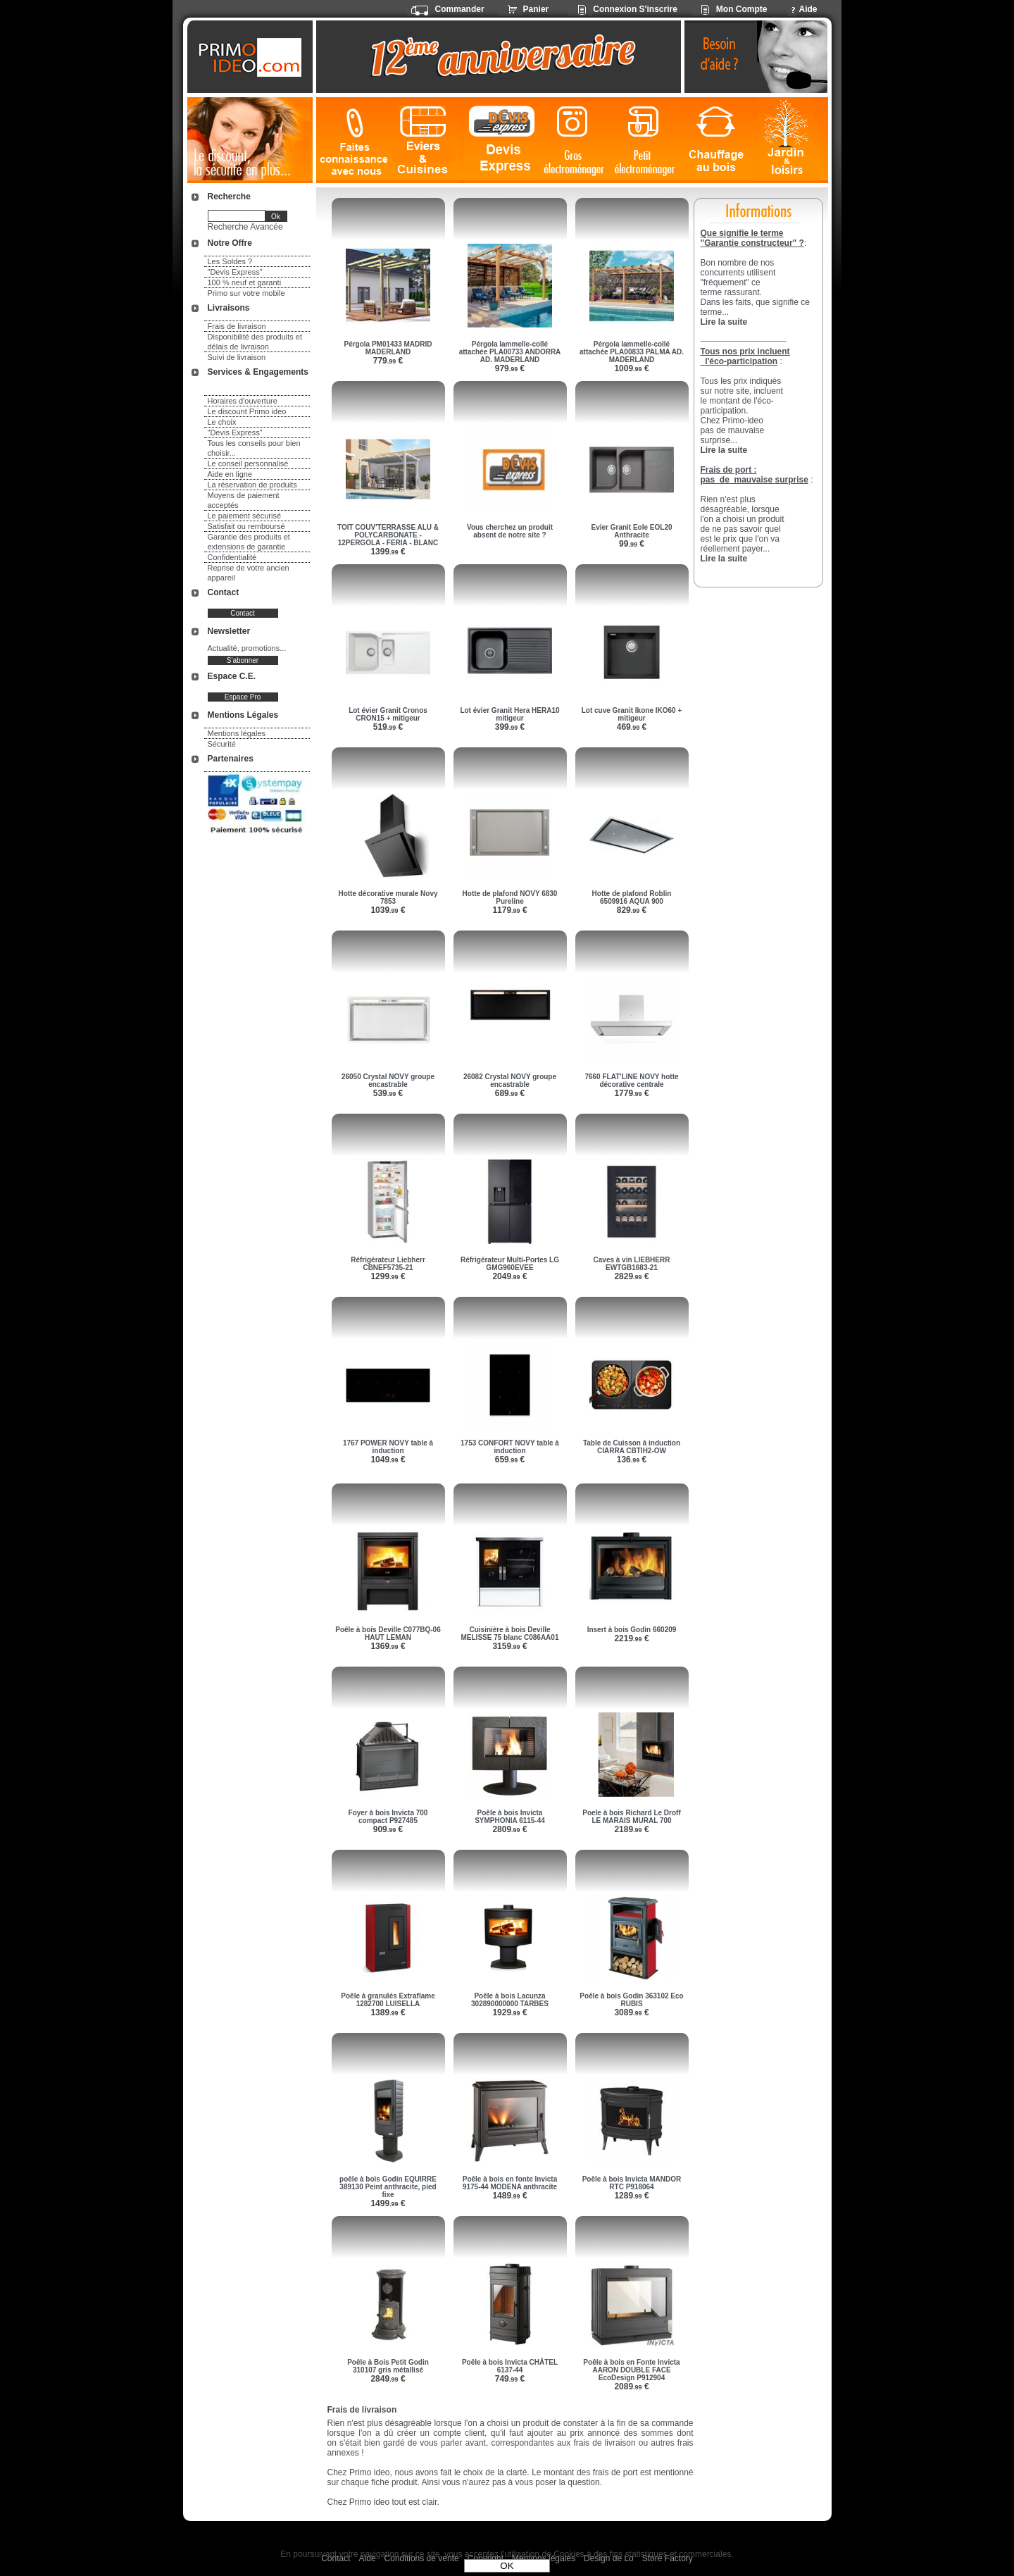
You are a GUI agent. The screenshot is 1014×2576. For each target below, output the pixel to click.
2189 (631, 1829)
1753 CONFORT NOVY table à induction (510, 1447)
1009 (631, 368)
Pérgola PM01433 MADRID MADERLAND (388, 348)
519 (388, 727)
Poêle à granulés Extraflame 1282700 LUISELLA (387, 2000)
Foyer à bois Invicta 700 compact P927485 (388, 1816)
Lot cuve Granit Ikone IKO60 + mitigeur (632, 714)
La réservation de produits (252, 484)
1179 (509, 910)
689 (510, 1093)
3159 (509, 1646)
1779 (631, 1093)
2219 (631, 1638)
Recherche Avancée (245, 227)
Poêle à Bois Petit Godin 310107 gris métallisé (388, 2366)
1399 (387, 551)
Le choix (222, 422)
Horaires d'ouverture (242, 401)
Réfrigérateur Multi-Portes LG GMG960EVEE (510, 1263)
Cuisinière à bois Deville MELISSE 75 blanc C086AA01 (510, 1633)
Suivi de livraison (237, 357)
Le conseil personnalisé (248, 463)
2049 (509, 1276)
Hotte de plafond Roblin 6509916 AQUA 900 (632, 897)
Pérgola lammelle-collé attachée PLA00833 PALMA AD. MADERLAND (632, 351)
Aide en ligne (230, 474)
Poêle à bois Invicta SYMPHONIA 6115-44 (510, 1816)
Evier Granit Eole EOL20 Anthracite (631, 531)
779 (388, 361)
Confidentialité (232, 557)
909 (388, 1829)
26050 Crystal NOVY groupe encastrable (388, 1080)
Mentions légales (237, 733)
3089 (631, 2012)
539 (388, 1093)
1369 (387, 1646)
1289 (631, 2196)
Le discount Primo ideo (247, 411)
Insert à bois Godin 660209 (632, 1630)
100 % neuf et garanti (245, 282)
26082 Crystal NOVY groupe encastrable (509, 1080)
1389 (387, 2012)
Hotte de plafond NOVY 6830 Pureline (510, 897)
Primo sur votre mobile (246, 293)
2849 (387, 2379)
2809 (509, 1829)
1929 (509, 2012)
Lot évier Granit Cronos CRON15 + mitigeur (388, 714)
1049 (387, 1459)
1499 (387, 2203)
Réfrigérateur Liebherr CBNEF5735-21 (388, 1263)
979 (510, 368)
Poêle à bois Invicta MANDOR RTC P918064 (632, 2183)
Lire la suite (724, 559)
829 (632, 910)
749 (510, 2379)
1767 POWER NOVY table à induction (388, 1447)
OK (506, 2566)
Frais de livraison (237, 326)
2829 (631, 1276)
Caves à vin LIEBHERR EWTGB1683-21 (632, 1263)
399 (510, 727)
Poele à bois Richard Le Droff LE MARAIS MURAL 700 (631, 1816)
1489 (509, 2196)
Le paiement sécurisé (245, 515)
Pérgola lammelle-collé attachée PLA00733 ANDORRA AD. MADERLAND (510, 351)
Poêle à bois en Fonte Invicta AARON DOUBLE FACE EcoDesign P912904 (631, 2370)
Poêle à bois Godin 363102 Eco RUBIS (631, 2000)
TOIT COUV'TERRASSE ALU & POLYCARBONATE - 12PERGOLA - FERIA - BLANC (388, 535)
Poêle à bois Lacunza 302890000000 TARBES (510, 2000)
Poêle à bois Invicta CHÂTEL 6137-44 (510, 2366)
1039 (387, 910)
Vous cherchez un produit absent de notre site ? (510, 531)
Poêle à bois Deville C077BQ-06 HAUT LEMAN (388, 1633)
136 (632, 1459)
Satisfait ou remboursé (246, 526)
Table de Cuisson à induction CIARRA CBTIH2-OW (631, 1447)
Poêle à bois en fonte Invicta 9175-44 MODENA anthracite (510, 2183)
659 (510, 1459)
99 (631, 544)
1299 (387, 1276)
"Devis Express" (235, 272)
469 (632, 727)
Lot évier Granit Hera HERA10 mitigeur (509, 714)
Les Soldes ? (230, 261)
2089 (631, 2386)
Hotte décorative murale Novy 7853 (387, 897)
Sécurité (222, 744)
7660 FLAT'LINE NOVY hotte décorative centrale (631, 1080)
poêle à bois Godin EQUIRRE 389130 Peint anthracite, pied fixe (388, 2186)
